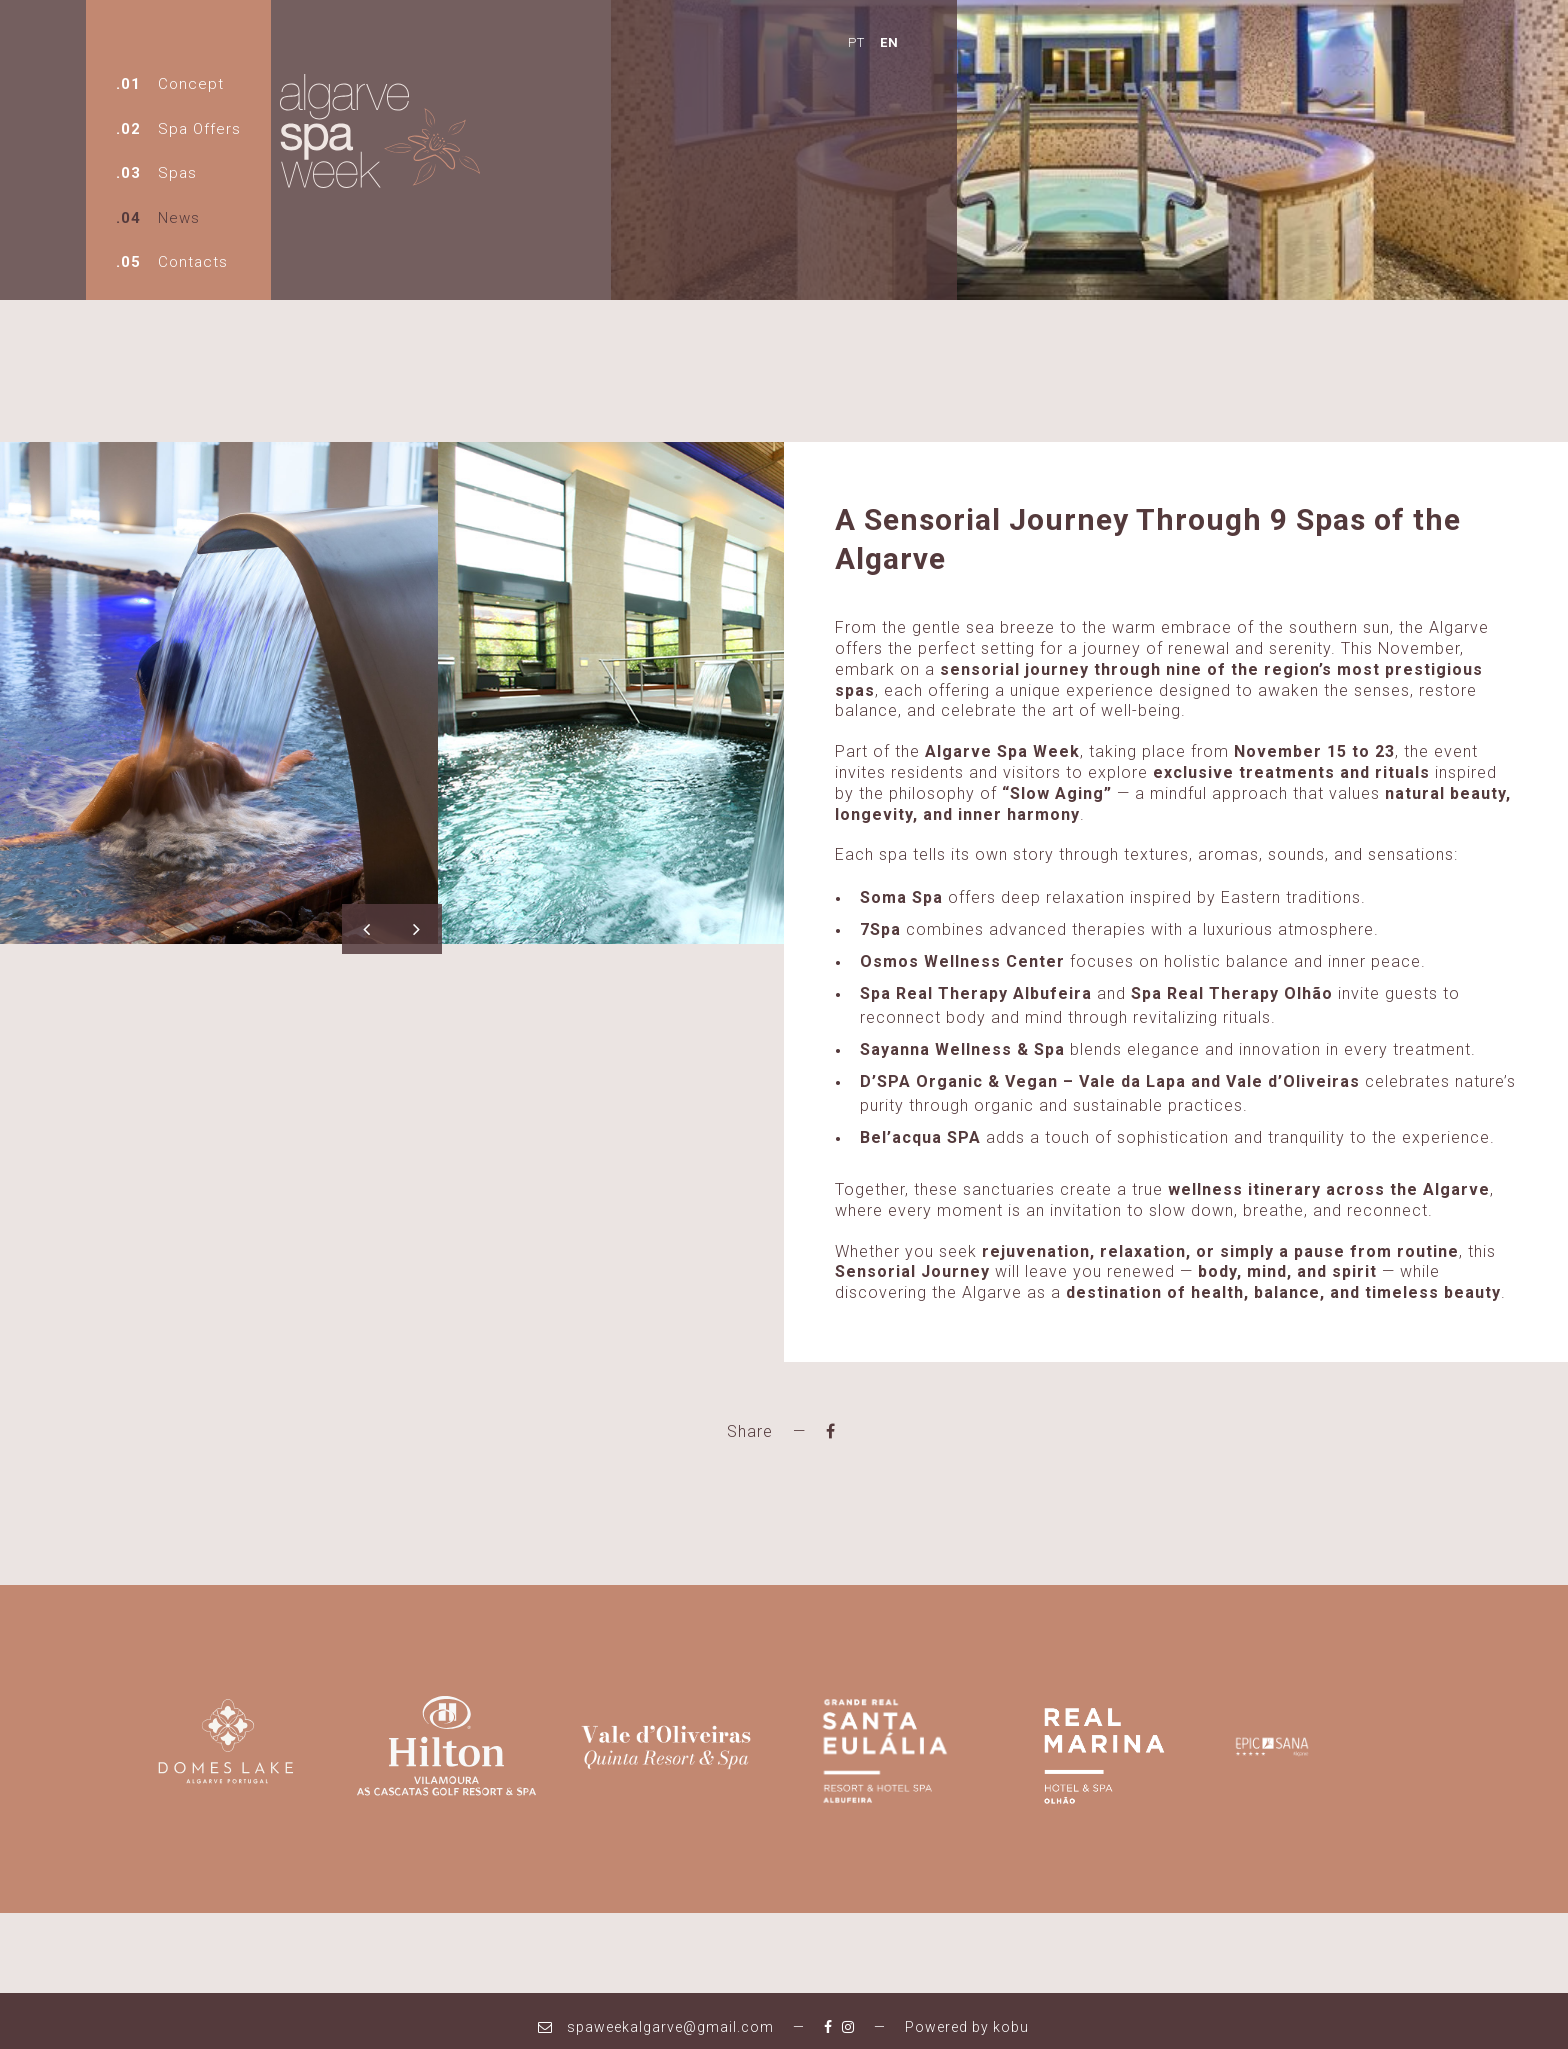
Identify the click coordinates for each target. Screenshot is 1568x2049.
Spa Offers (202, 129)
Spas (180, 173)
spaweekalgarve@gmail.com (656, 2015)
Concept (194, 84)
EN (715, 40)
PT (682, 40)
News (182, 218)
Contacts (196, 262)
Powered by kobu (967, 2015)
